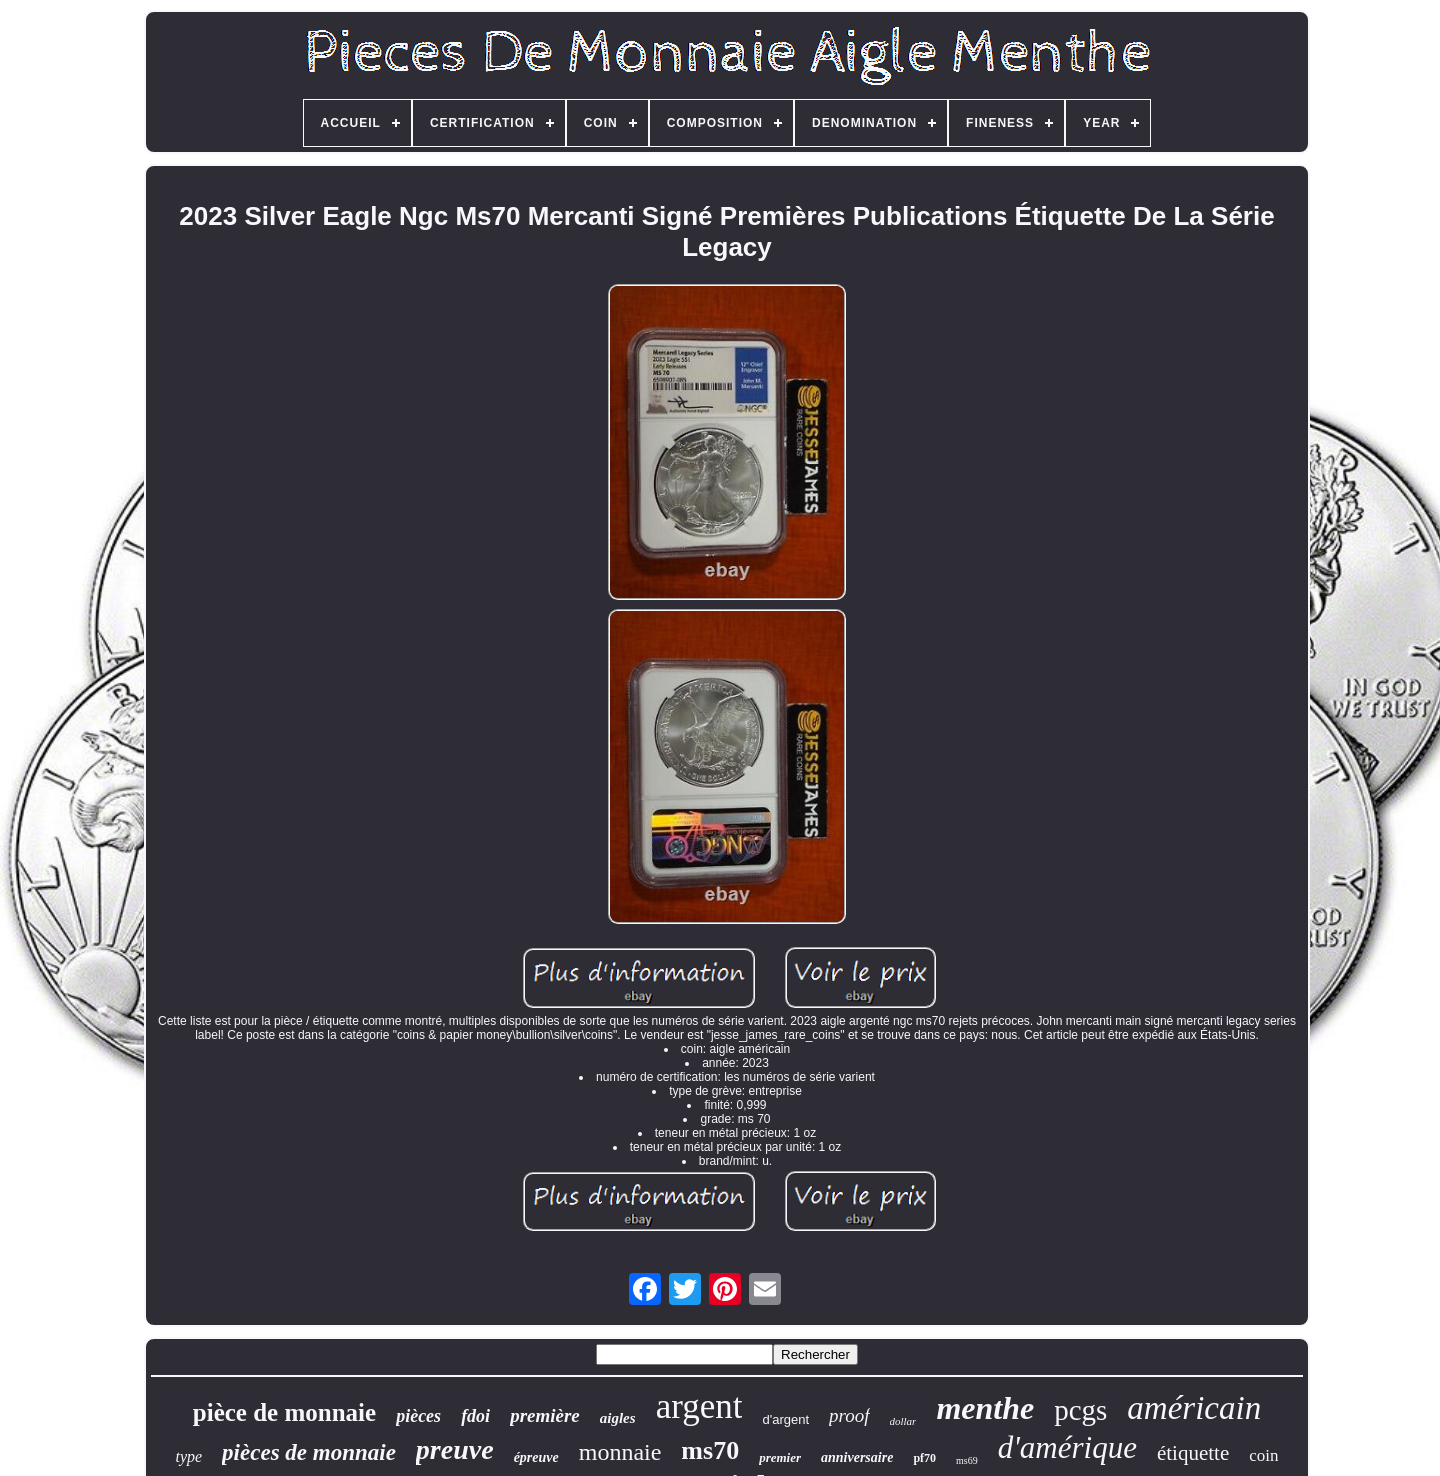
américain (1194, 1408)
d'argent (785, 1419)
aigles (618, 1418)
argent (699, 1406)
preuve (455, 1449)
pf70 (924, 1458)
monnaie (620, 1452)
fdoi (475, 1416)
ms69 (967, 1460)
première (545, 1415)
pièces (418, 1416)
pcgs (1080, 1410)
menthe (985, 1408)
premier (780, 1457)
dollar (903, 1421)
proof (849, 1415)
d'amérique (1067, 1447)
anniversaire (857, 1457)
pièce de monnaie (284, 1412)
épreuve (536, 1457)
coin (1263, 1455)
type (188, 1456)
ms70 (710, 1450)
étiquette (1193, 1453)
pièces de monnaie (309, 1452)
